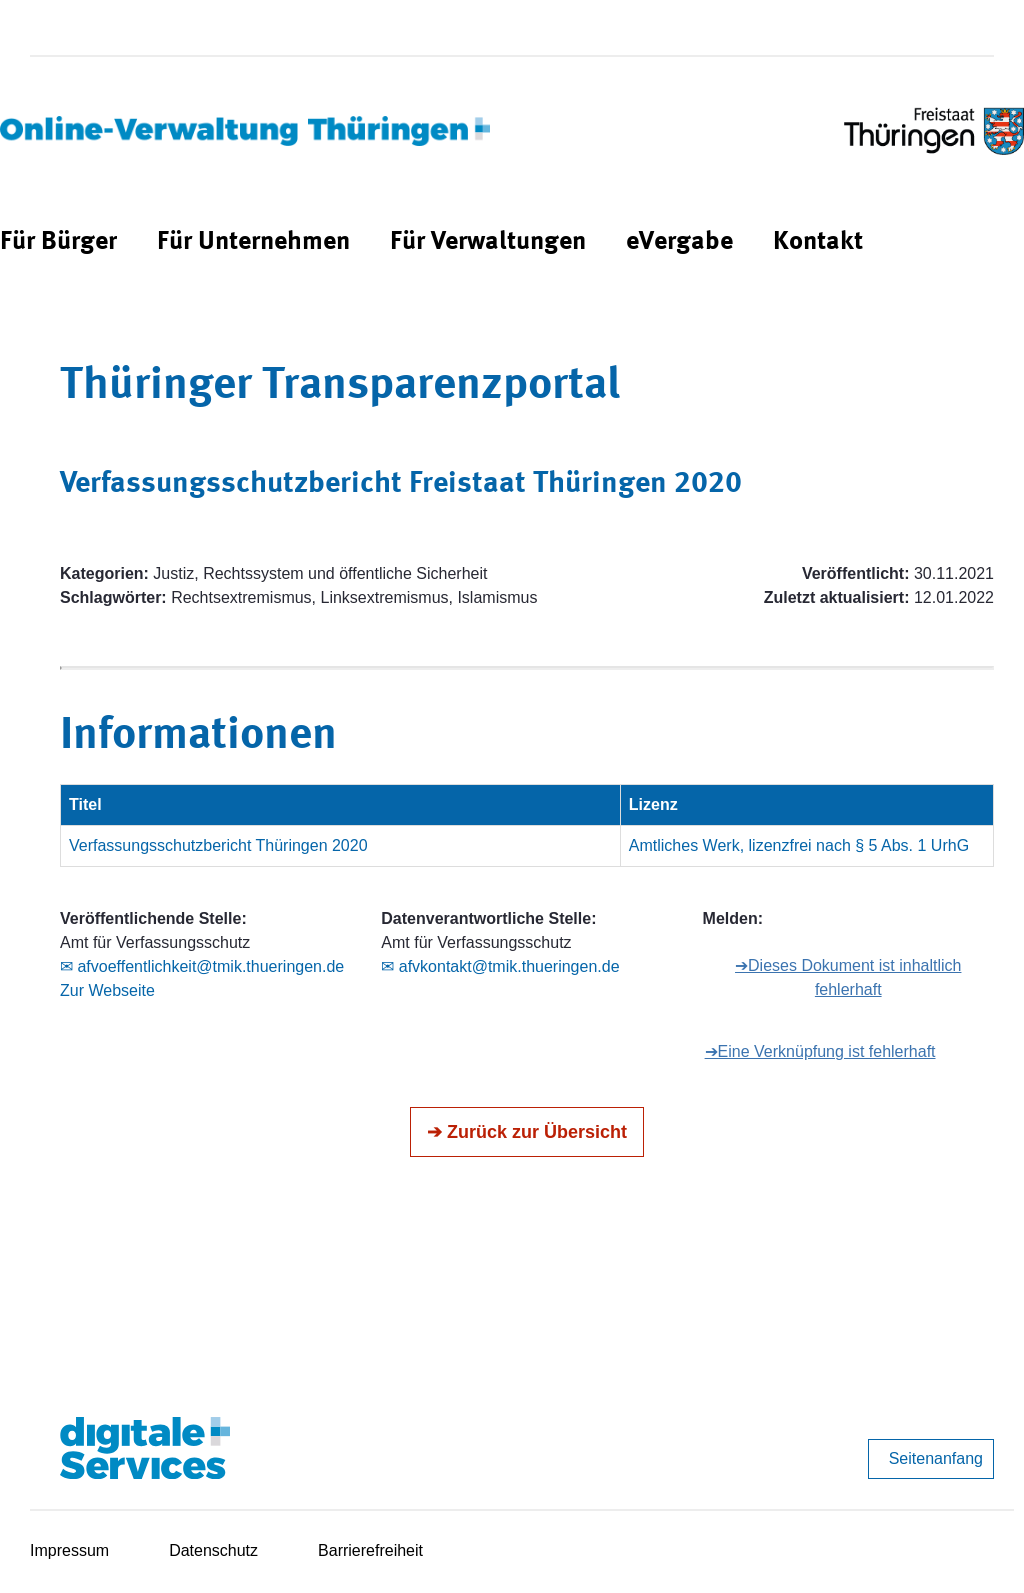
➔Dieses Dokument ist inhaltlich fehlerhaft (848, 977)
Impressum (69, 1550)
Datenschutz (213, 1550)
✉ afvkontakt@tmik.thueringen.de (500, 966)
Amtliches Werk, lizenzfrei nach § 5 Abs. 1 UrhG (799, 845)
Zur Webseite (107, 990)
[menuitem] (58, 242)
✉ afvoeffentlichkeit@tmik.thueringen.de (202, 966)
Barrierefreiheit (370, 1550)
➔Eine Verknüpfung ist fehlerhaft (820, 1051)
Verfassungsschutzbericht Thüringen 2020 (218, 845)
